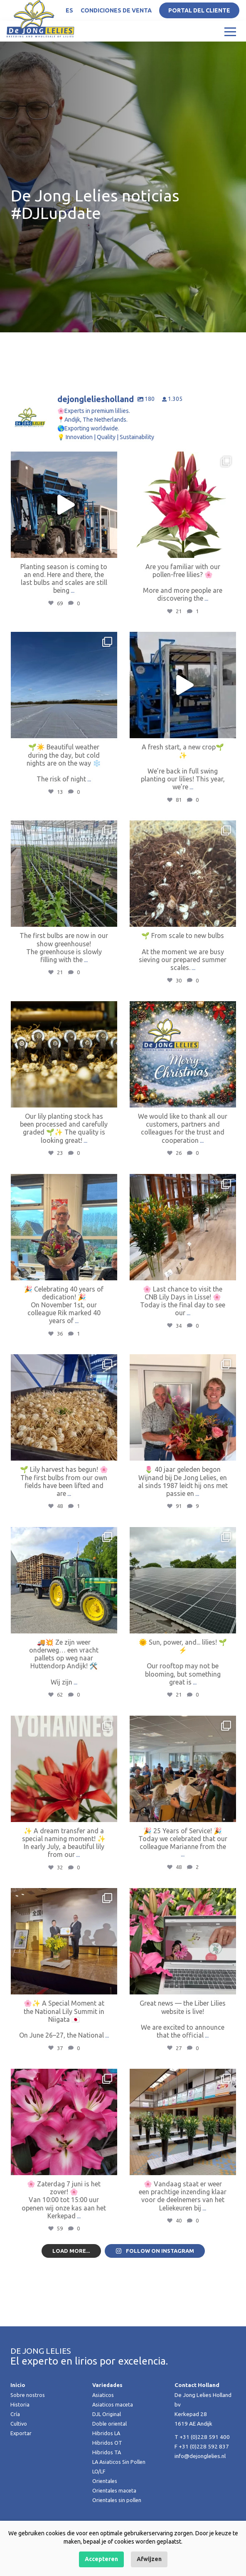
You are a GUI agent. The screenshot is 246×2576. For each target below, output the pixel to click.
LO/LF (99, 2488)
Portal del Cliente (199, 10)
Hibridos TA (107, 2468)
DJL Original (107, 2430)
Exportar (21, 2449)
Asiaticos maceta (113, 2421)
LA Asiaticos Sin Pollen (120, 2478)
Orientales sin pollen (118, 2516)
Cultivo (18, 2440)
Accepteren (101, 2559)
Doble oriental (110, 2440)
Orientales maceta (115, 2507)
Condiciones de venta (116, 10)
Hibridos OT (107, 2459)
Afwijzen (149, 2559)
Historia (20, 2421)
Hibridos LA (106, 2449)
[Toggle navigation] (230, 31)
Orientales (105, 2497)
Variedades (108, 2402)
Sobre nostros (28, 2411)
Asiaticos (103, 2411)
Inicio (17, 2402)
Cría (15, 2430)
